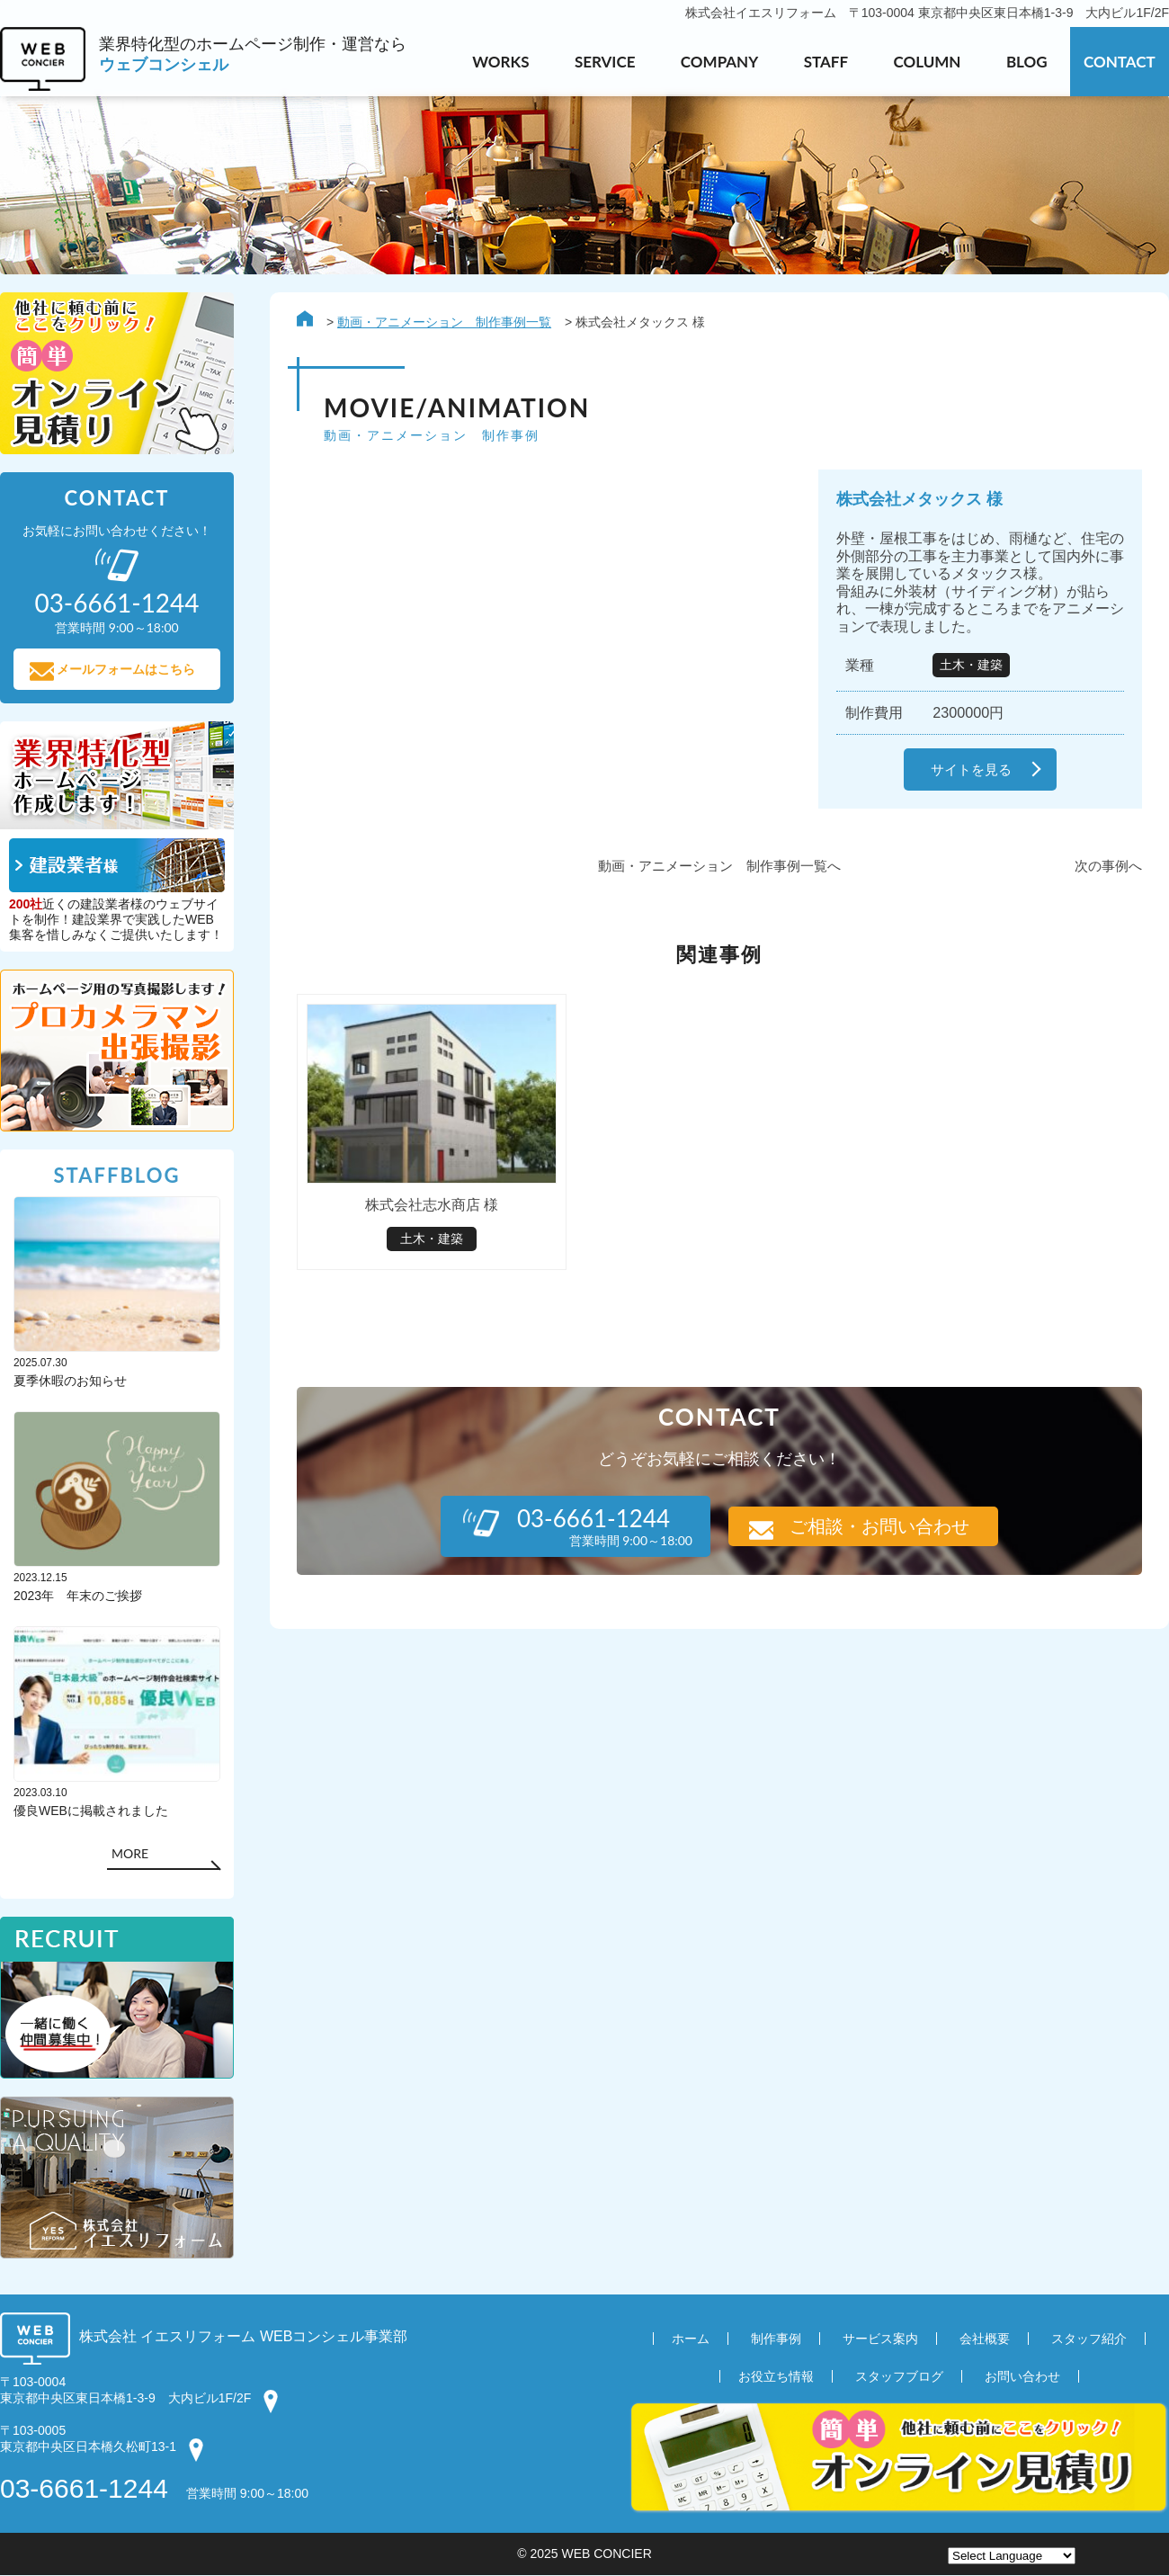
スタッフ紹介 (1089, 2339)
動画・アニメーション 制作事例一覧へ (719, 865)
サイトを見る (971, 769)
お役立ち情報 (776, 2377)
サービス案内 (880, 2339)
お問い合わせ (1022, 2377)
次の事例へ (1108, 865)
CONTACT (1120, 61)
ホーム (690, 2339)
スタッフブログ (899, 2377)
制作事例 (776, 2339)
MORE (130, 1854)
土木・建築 (971, 664)
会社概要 (984, 2339)
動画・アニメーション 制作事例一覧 (444, 322)
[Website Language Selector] (1011, 2555)
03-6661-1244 (84, 2489)
